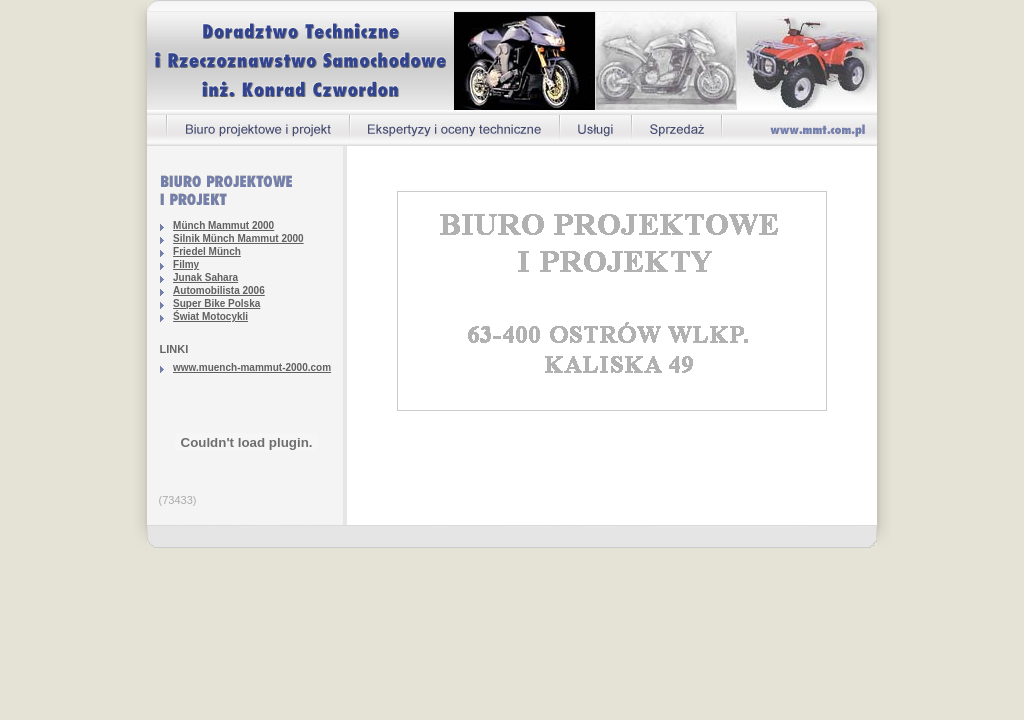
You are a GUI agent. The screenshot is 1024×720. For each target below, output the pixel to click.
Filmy (186, 264)
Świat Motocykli (210, 316)
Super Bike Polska (216, 303)
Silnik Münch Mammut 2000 (238, 238)
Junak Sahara (205, 277)
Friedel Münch (207, 251)
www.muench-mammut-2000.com (252, 367)
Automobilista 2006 (219, 290)
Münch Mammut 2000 (223, 225)
